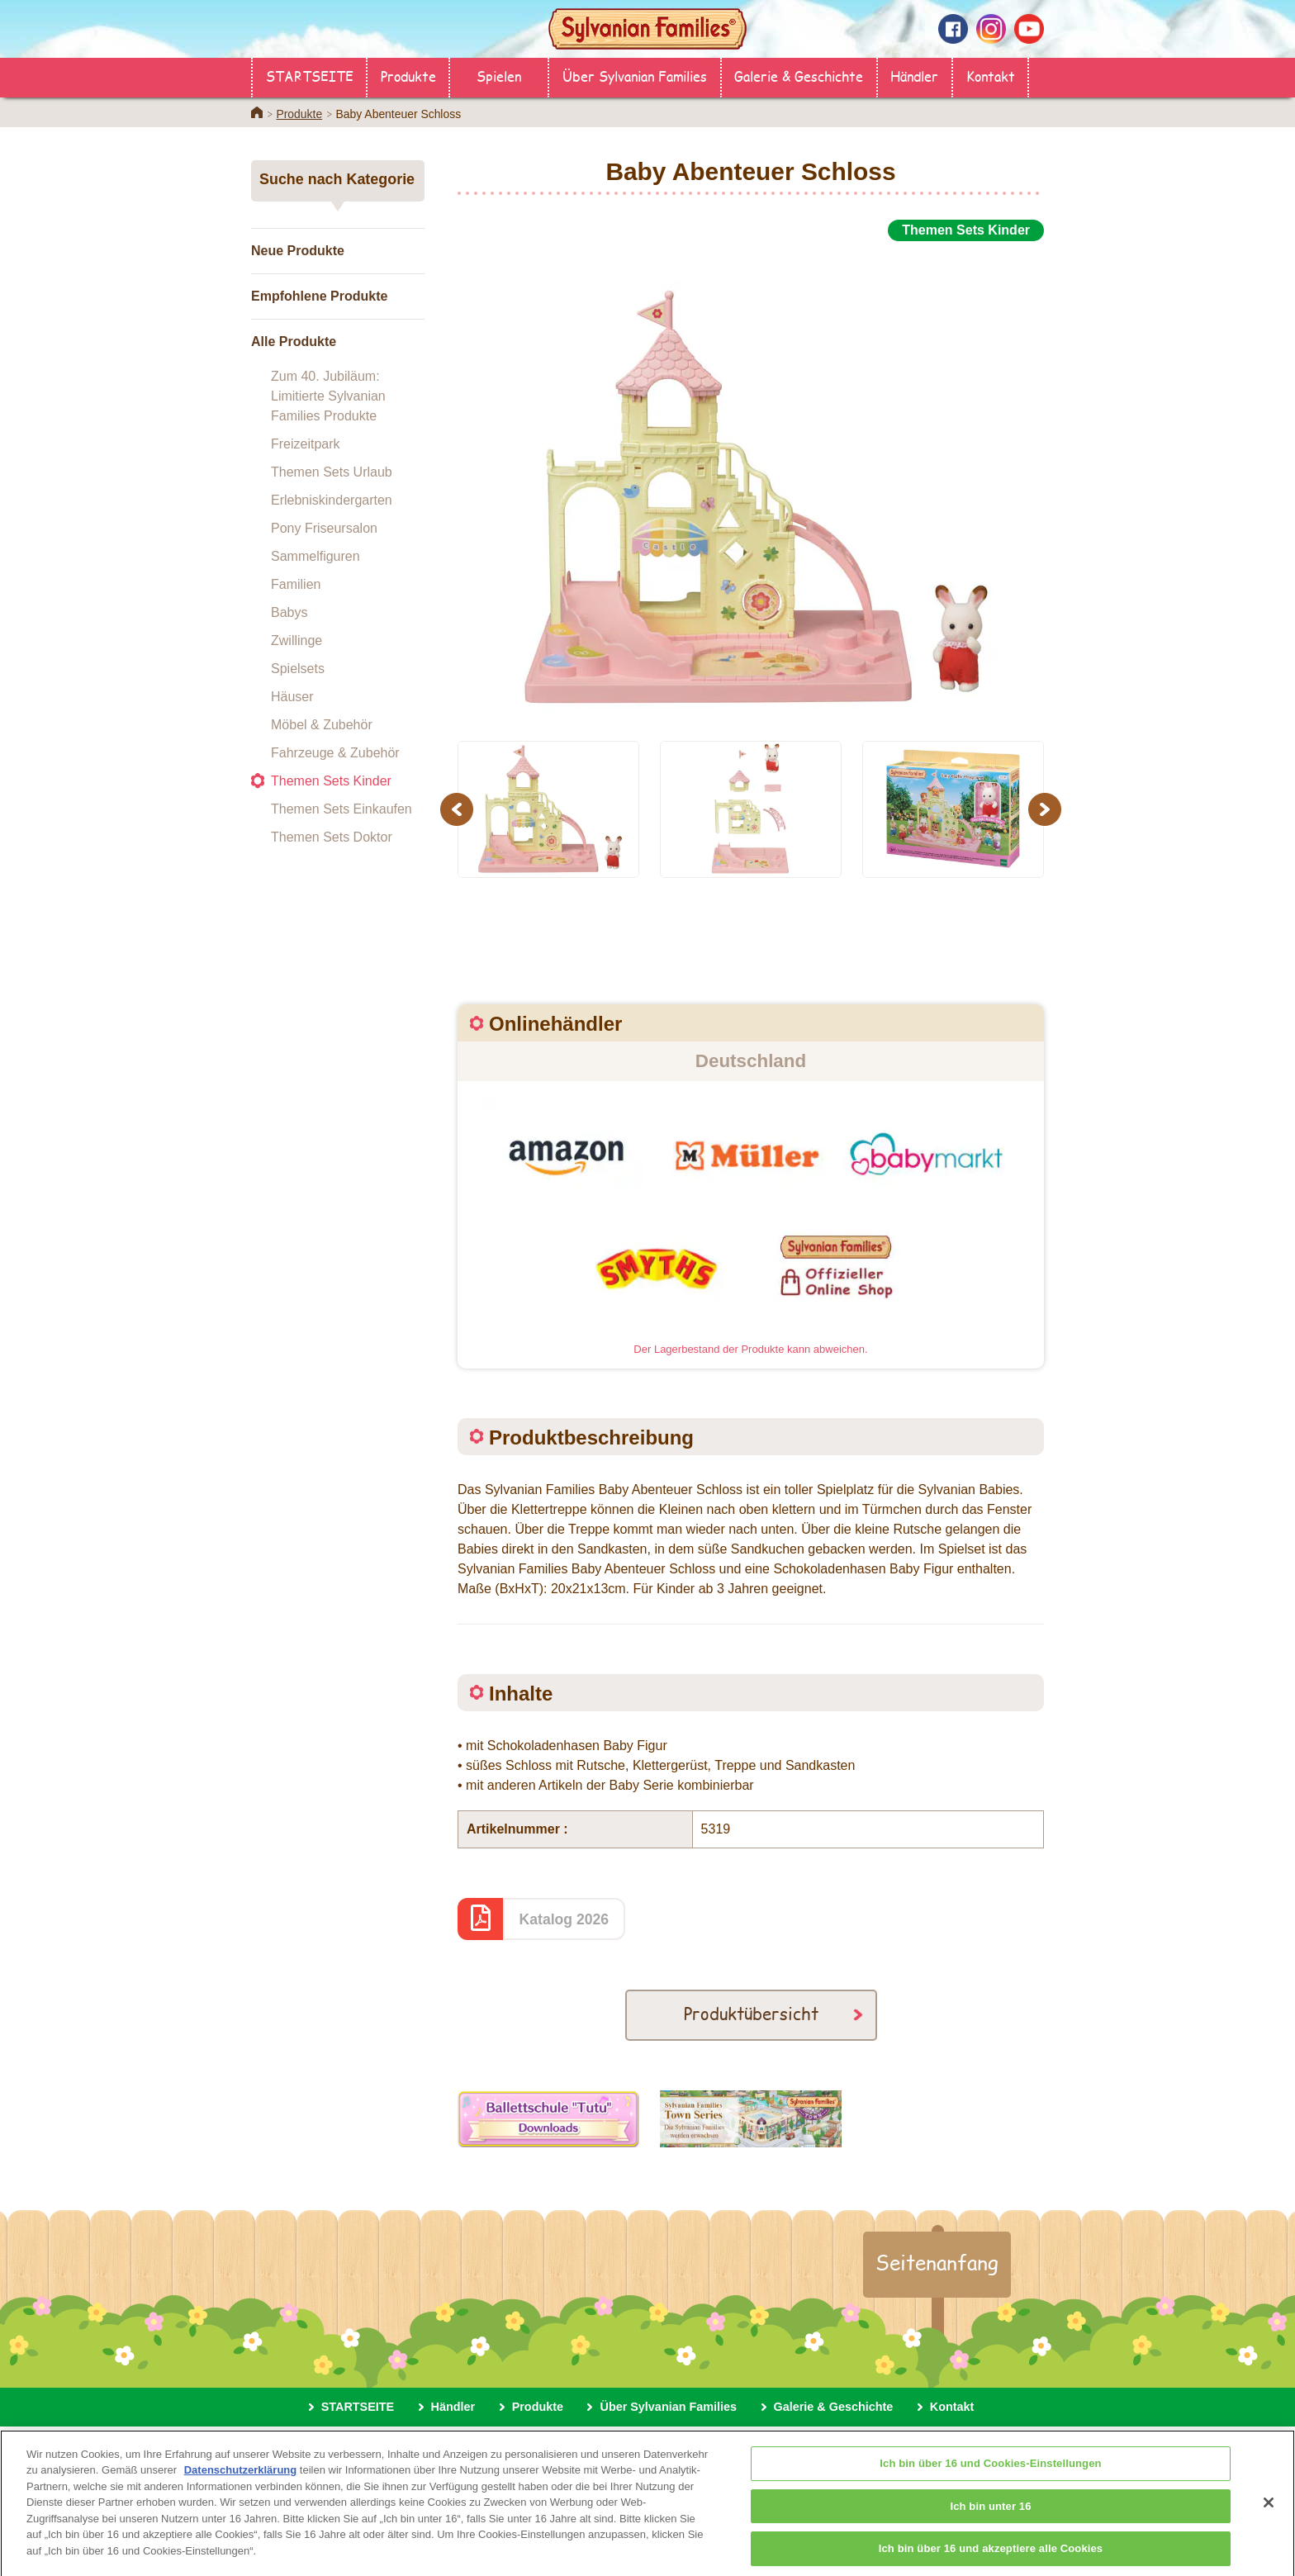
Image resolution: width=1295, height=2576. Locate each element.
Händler (914, 75)
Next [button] (1046, 809)
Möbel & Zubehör (321, 725)
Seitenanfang (937, 2262)
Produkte (408, 75)
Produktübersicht (751, 2013)
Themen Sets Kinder (331, 781)
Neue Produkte (297, 251)
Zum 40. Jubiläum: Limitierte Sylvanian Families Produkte (328, 396)
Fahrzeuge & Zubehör (335, 753)
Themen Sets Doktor (331, 837)
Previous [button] (459, 809)
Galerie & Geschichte (798, 75)
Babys (289, 612)
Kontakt (990, 75)
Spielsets (298, 669)
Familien (295, 584)
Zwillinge (296, 640)
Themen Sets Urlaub (331, 472)
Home (257, 112)
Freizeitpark (305, 444)
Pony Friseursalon (324, 528)
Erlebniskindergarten (331, 500)
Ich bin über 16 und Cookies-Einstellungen (990, 2481)
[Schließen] (1268, 2520)
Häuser (292, 697)
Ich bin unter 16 (990, 2523)
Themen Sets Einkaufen (341, 809)
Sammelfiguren (315, 556)
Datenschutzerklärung (240, 2488)
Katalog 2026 (564, 1919)
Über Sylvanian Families (634, 75)
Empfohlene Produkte (319, 296)
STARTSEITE (309, 75)
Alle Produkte (293, 341)
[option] (751, 481)
